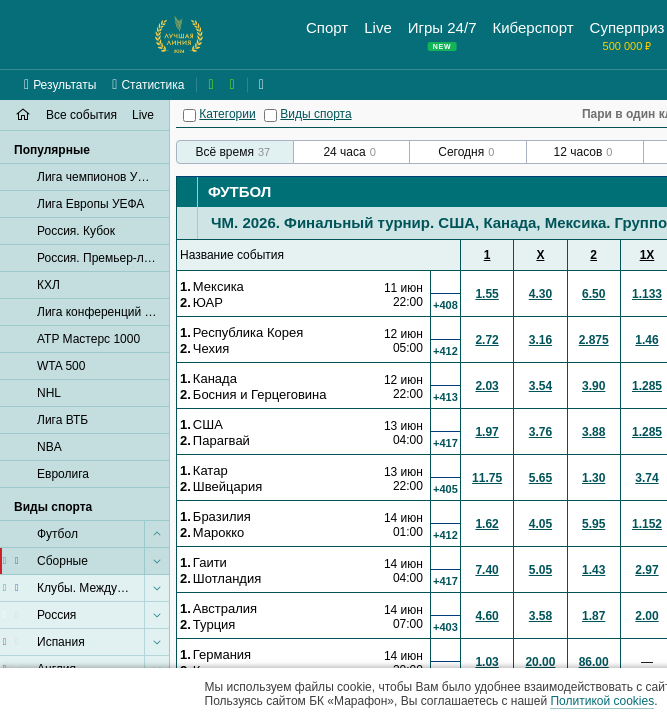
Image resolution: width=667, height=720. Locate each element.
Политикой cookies (602, 701)
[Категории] (189, 115)
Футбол (239, 191)
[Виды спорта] (270, 115)
